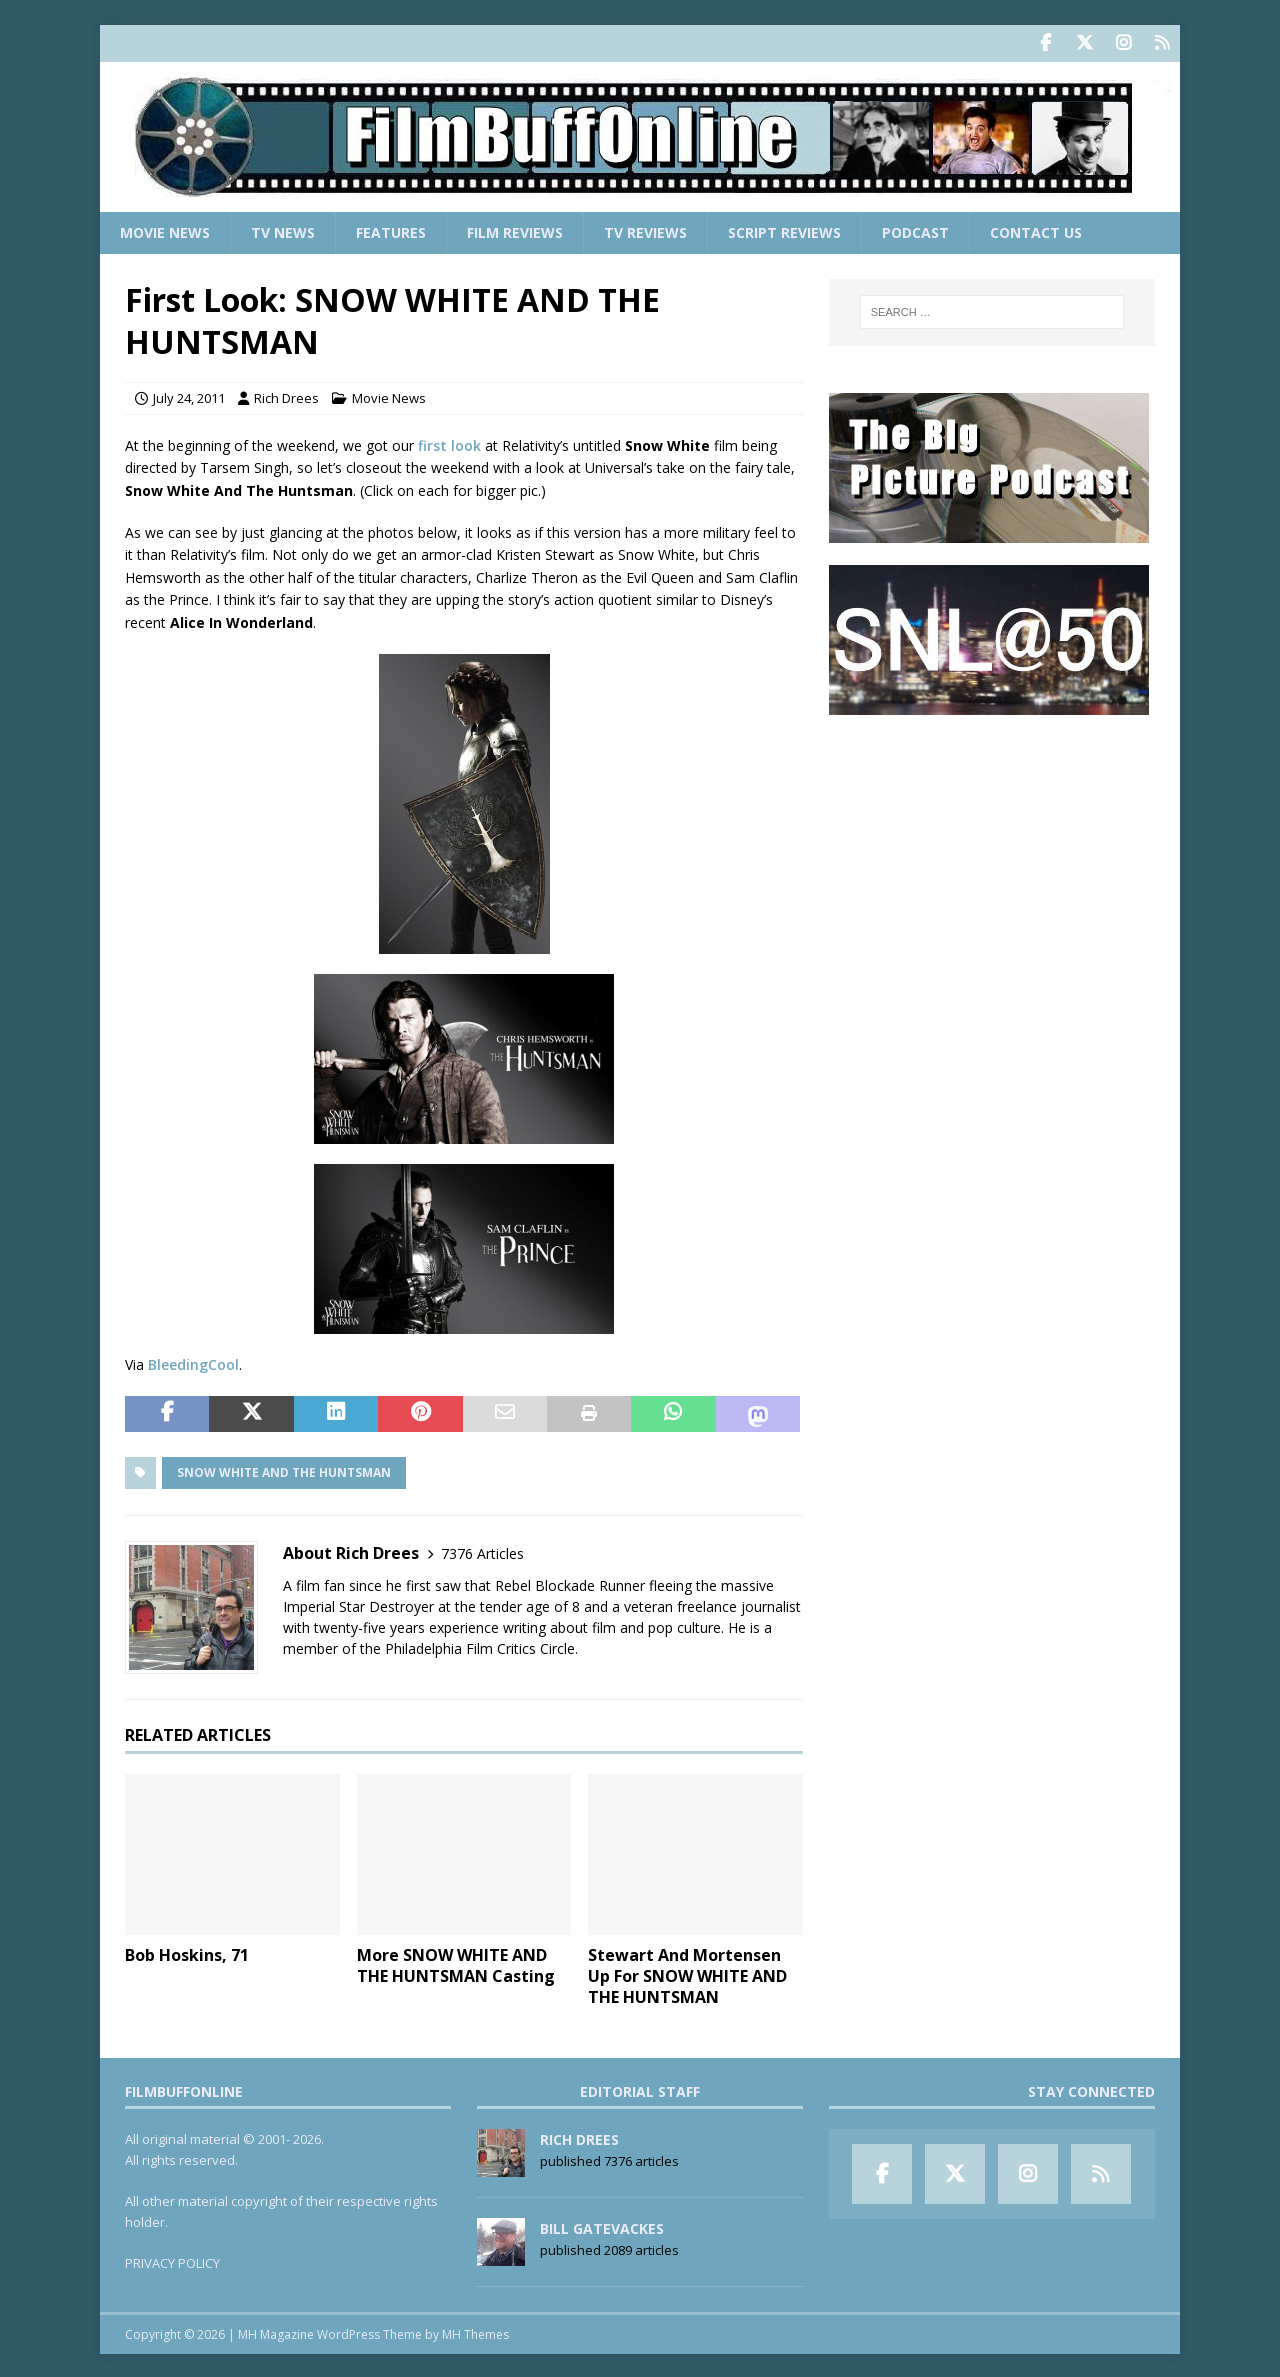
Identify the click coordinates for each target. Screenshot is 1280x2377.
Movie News (165, 230)
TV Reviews (645, 230)
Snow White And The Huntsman (284, 1470)
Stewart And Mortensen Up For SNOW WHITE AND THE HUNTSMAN (687, 1975)
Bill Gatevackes (602, 2226)
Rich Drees (286, 397)
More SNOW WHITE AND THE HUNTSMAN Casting (456, 1964)
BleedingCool (193, 1363)
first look (449, 443)
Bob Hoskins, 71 (187, 1954)
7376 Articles (482, 1551)
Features (391, 230)
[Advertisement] (992, 861)
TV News (283, 230)
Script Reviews (784, 230)
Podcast (915, 230)
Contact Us (1036, 230)
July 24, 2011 (189, 397)
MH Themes (475, 2332)
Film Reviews (515, 230)
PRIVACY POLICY (172, 2262)
